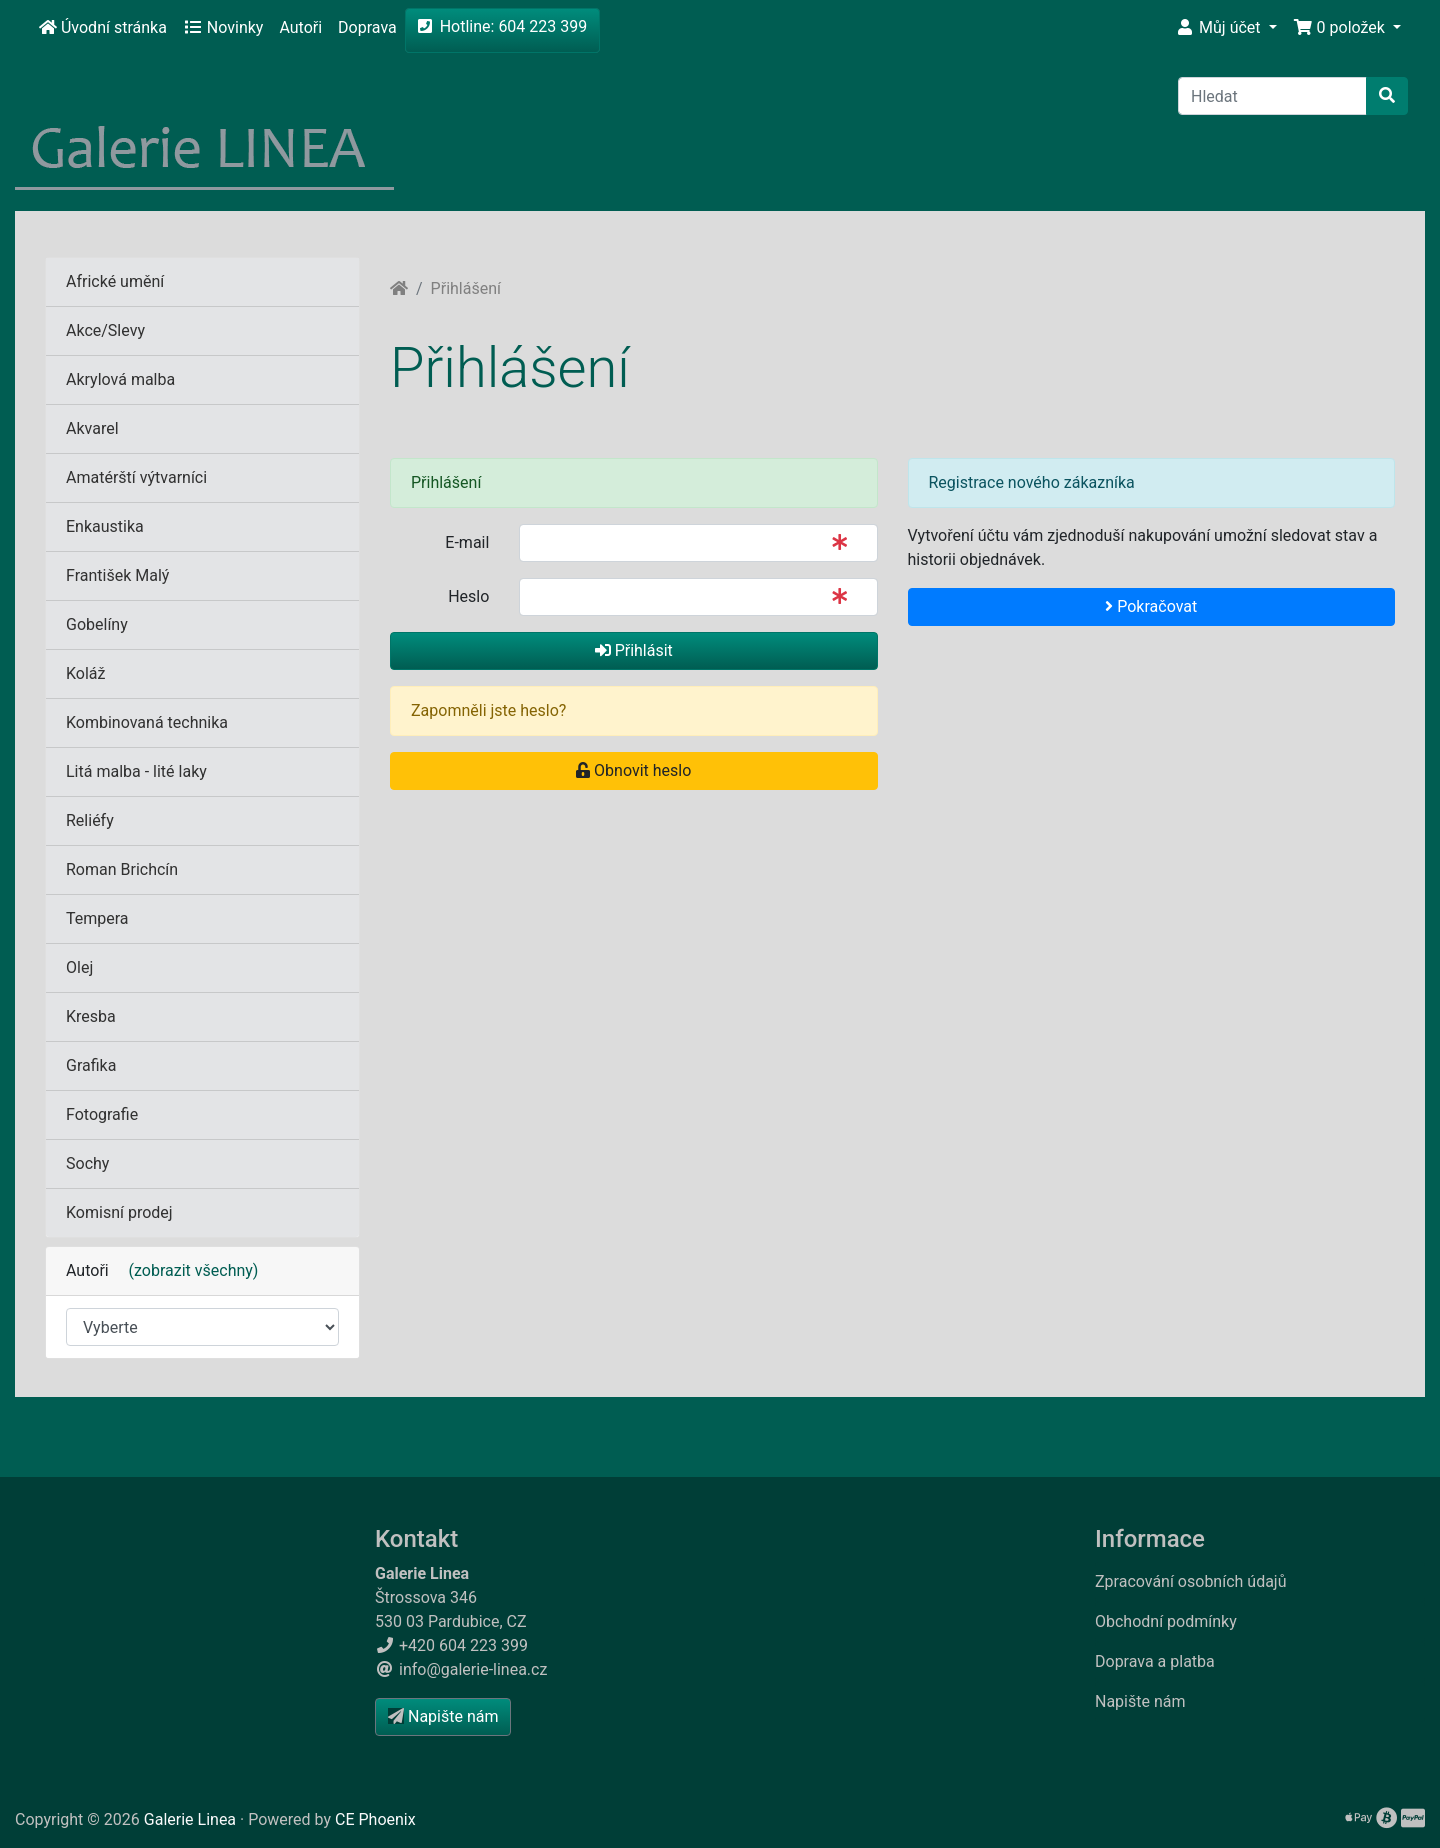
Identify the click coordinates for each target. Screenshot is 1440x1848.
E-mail (467, 542)
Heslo (468, 596)
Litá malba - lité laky (136, 771)
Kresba (91, 1016)
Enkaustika (105, 526)
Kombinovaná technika (147, 722)
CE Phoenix (375, 1819)
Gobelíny (97, 624)
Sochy (87, 1163)
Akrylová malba (120, 379)
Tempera (97, 918)
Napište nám (1140, 1701)
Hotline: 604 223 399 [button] (503, 26)
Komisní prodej (119, 1212)
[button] (1226, 28)
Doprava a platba (1155, 1661)
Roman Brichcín (122, 869)
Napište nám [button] (443, 1716)
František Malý (117, 575)
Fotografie (102, 1114)
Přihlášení (466, 288)
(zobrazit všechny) (186, 1270)
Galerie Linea (190, 1819)
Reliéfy (90, 820)
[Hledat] (1272, 96)
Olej (79, 967)
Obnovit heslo (633, 770)
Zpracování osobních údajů (1191, 1581)
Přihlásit (634, 650)
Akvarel (92, 428)
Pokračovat (1151, 606)
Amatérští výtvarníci (136, 477)
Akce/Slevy (105, 330)
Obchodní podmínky (1166, 1621)
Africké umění (115, 281)
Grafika (91, 1065)
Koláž (85, 673)
